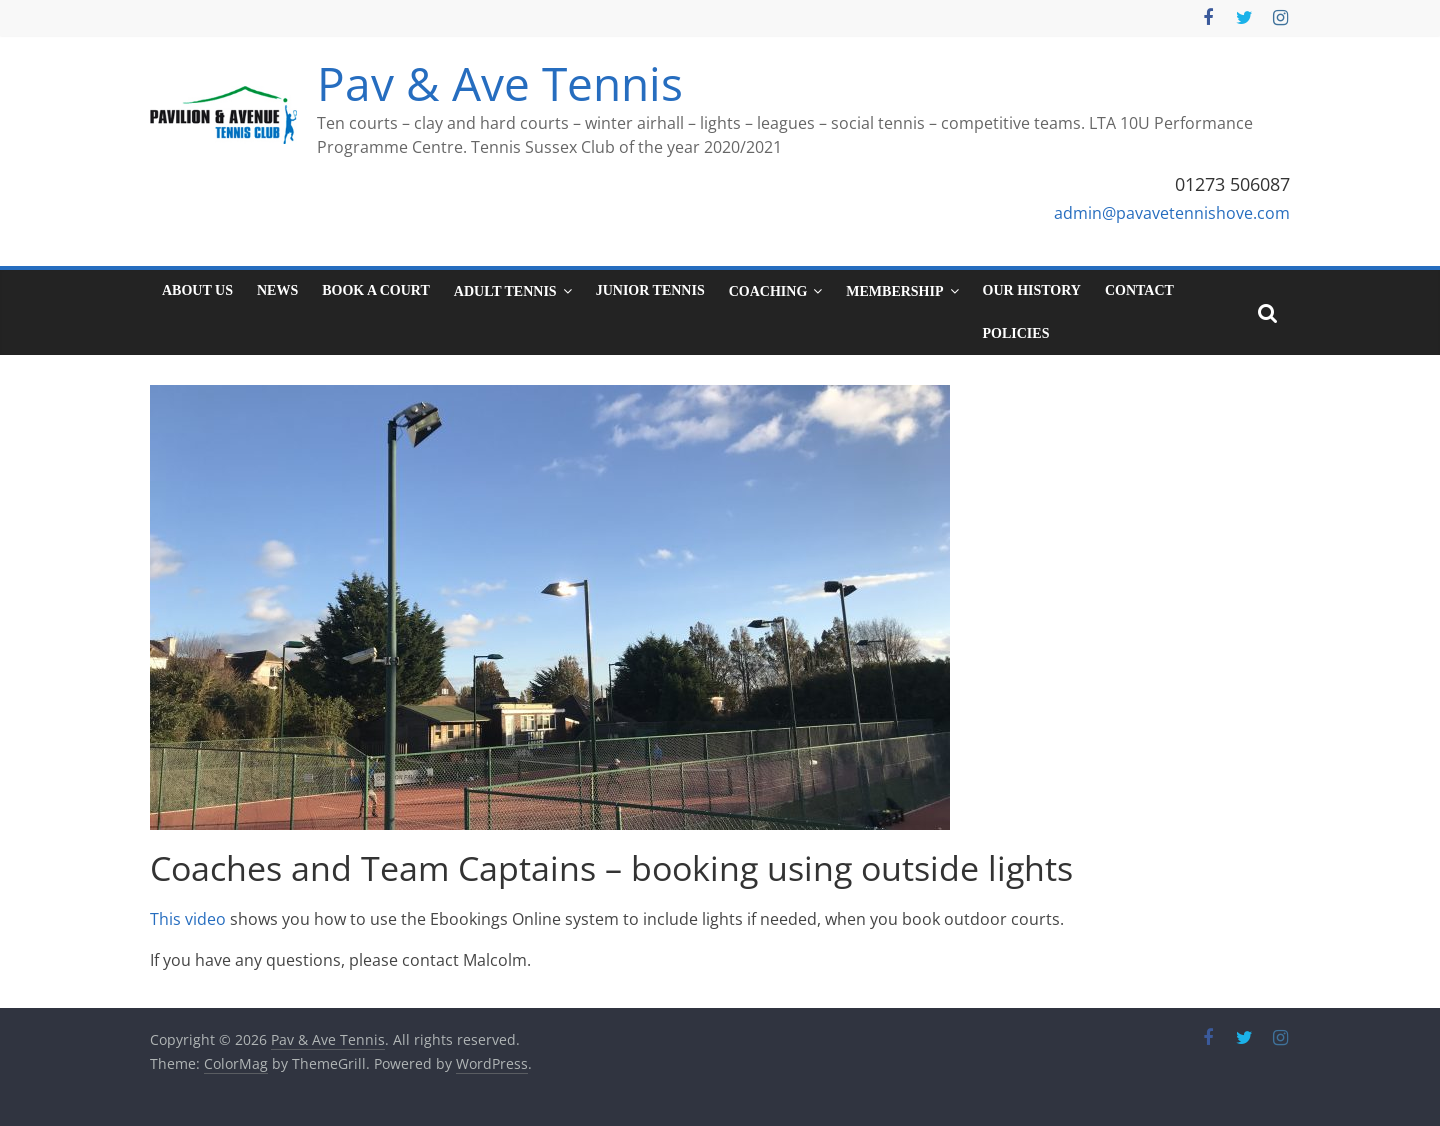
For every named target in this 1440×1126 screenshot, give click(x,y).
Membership (894, 291)
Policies (1016, 333)
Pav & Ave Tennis (500, 83)
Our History (1032, 290)
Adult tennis (505, 291)
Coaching (768, 291)
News (277, 290)
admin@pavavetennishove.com (1172, 213)
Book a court (376, 290)
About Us (197, 290)
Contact (1139, 290)
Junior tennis (650, 290)
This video (188, 919)
